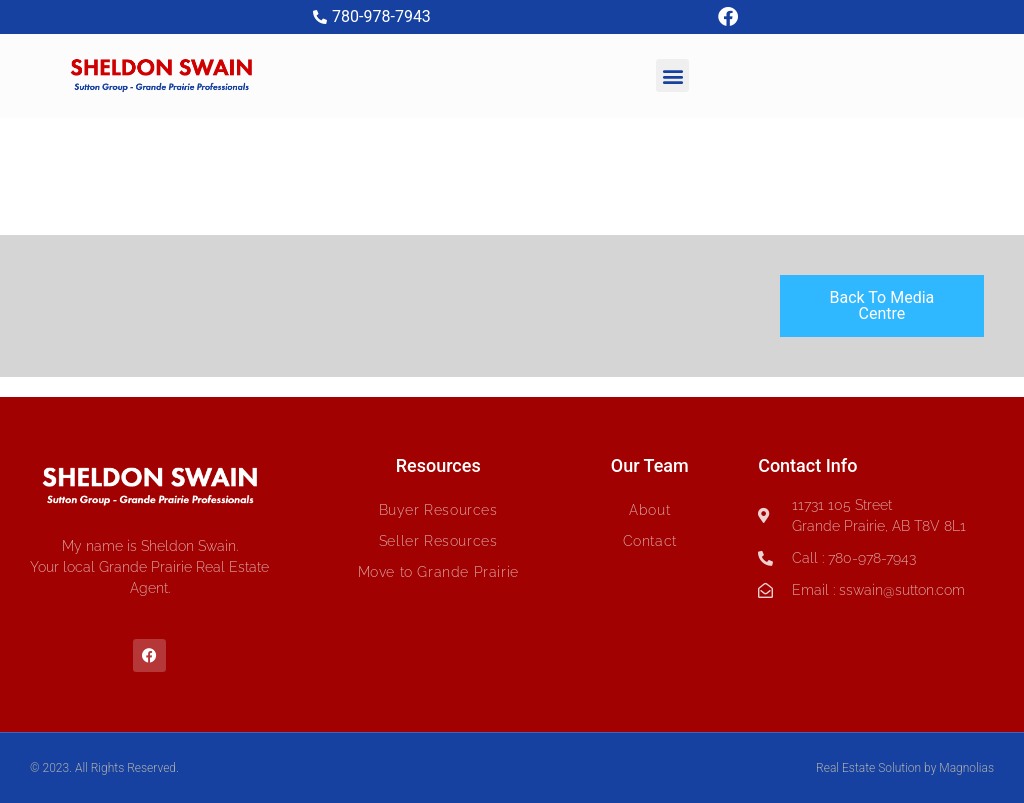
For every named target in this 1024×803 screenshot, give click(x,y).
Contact (650, 541)
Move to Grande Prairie (438, 572)
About (649, 510)
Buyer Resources (438, 510)
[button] (672, 75)
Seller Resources (438, 541)
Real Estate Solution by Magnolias (905, 768)
